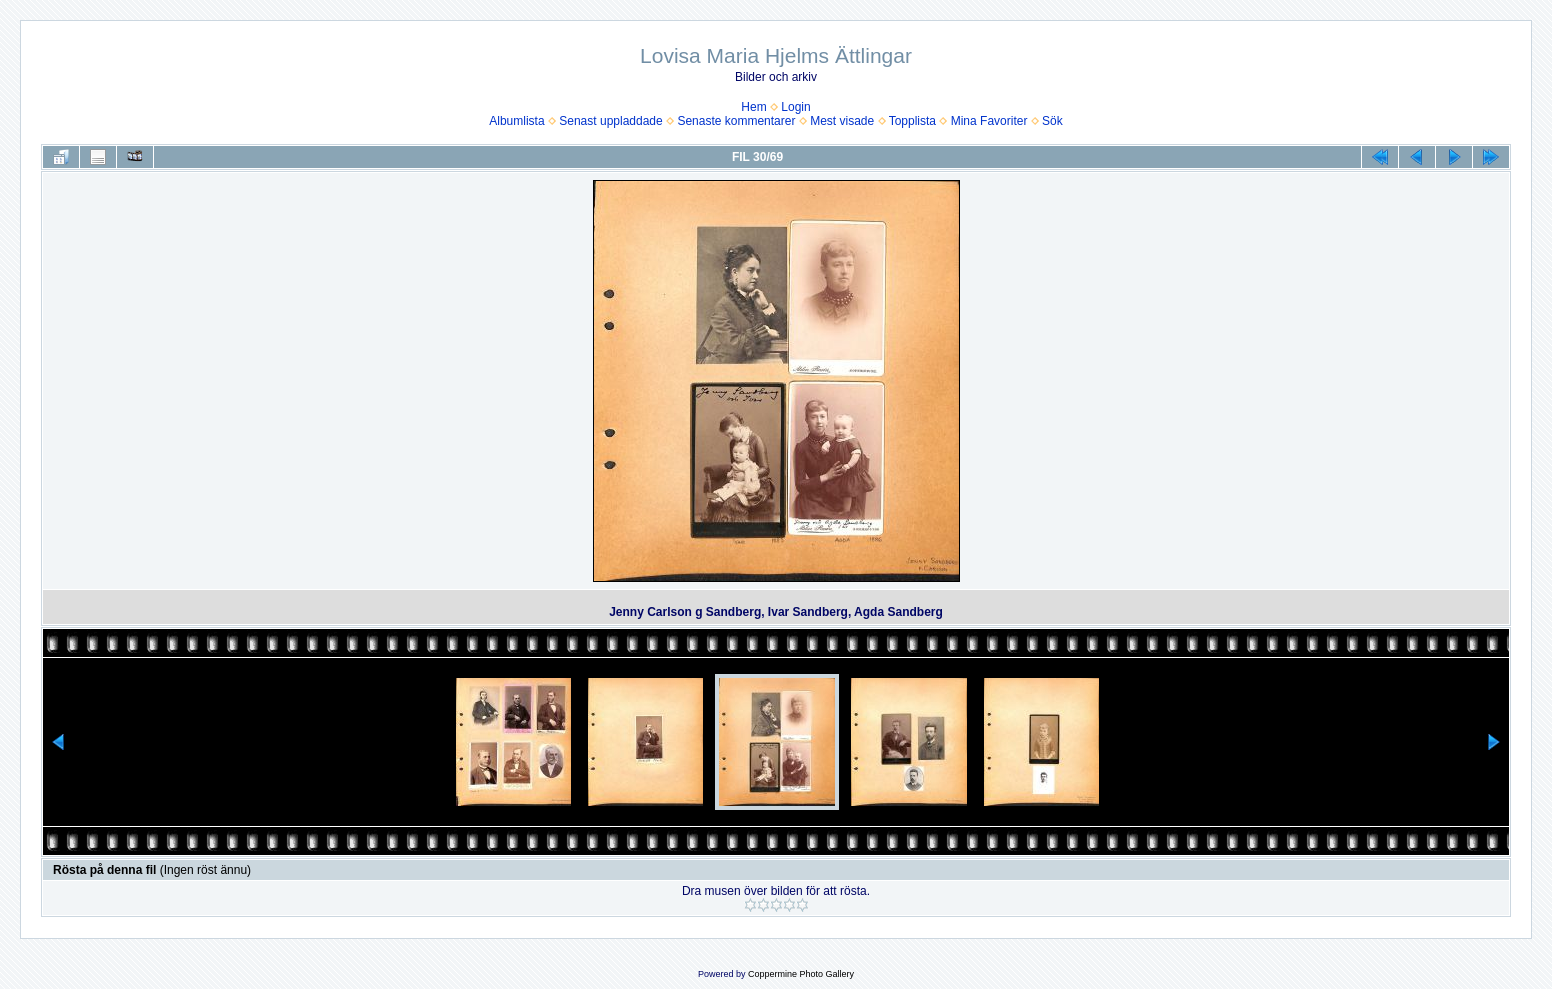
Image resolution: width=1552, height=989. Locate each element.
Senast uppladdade (610, 121)
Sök (1052, 121)
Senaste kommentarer (736, 121)
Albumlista (516, 121)
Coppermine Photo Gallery (801, 974)
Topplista (912, 121)
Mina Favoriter (989, 121)
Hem (753, 107)
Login (795, 107)
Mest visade (842, 121)
